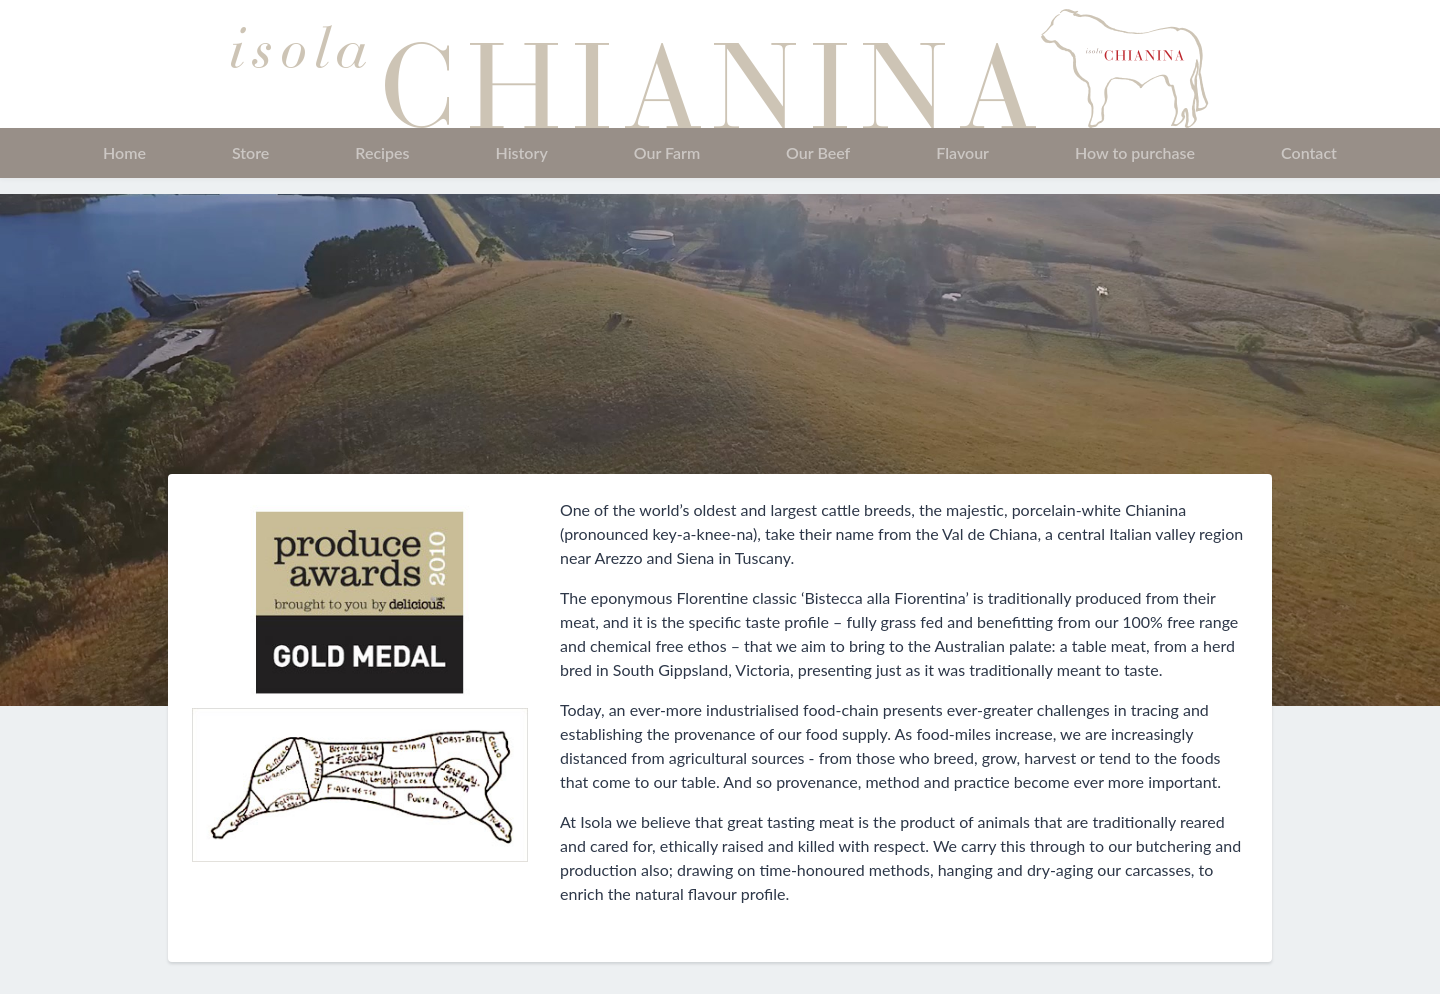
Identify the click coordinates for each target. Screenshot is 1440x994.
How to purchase (1135, 152)
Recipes (382, 152)
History (521, 152)
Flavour (962, 152)
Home (124, 152)
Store (250, 152)
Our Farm (667, 152)
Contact (1309, 152)
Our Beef (818, 152)
